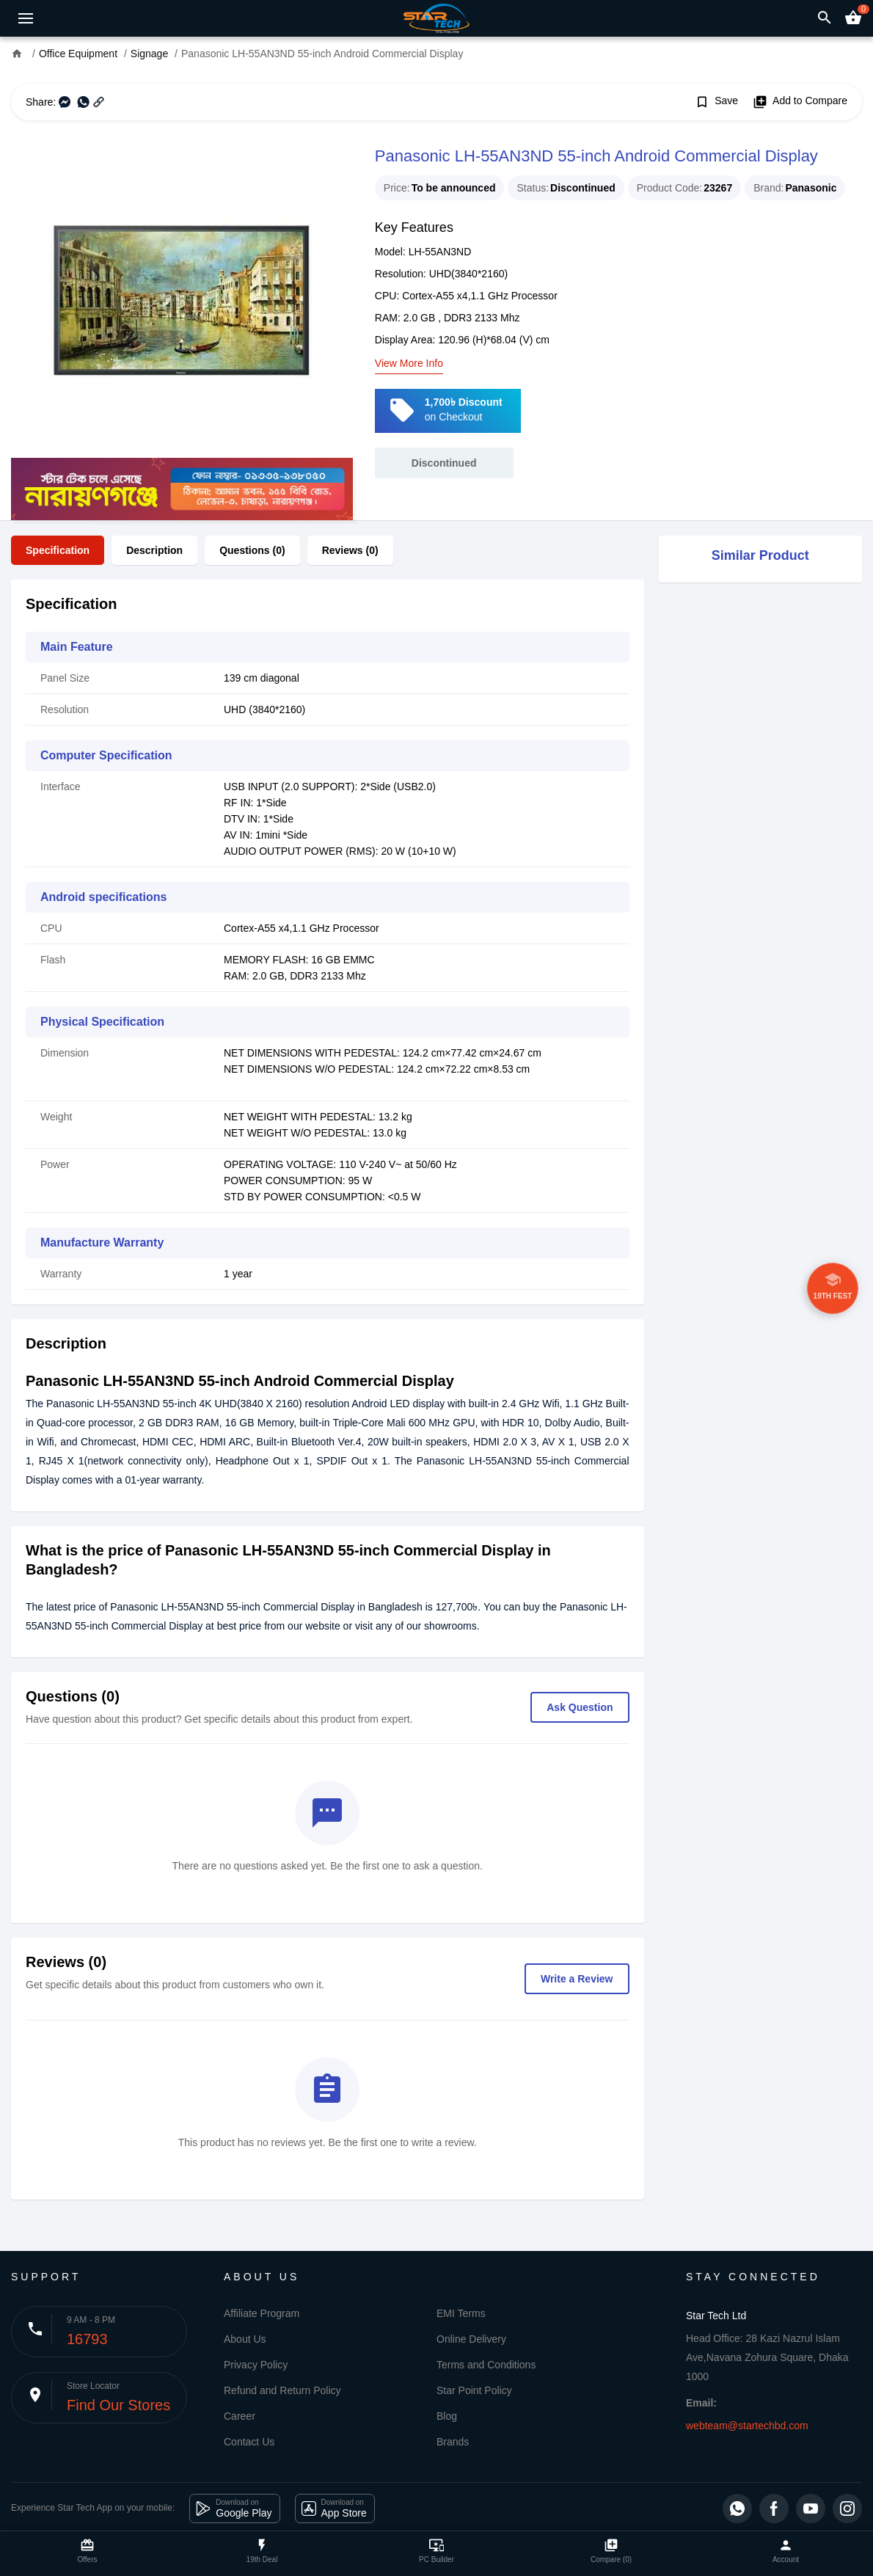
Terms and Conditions (486, 2365)
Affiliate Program (261, 2313)
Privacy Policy (256, 2365)
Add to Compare (800, 102)
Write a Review (577, 1979)
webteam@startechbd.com (747, 2425)
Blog (446, 2416)
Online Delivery (471, 2339)
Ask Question (580, 1707)
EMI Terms (461, 2313)
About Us (245, 2339)
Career (239, 2416)
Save (716, 102)
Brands (452, 2442)
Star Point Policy (474, 2390)
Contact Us (249, 2442)
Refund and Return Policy (282, 2390)
